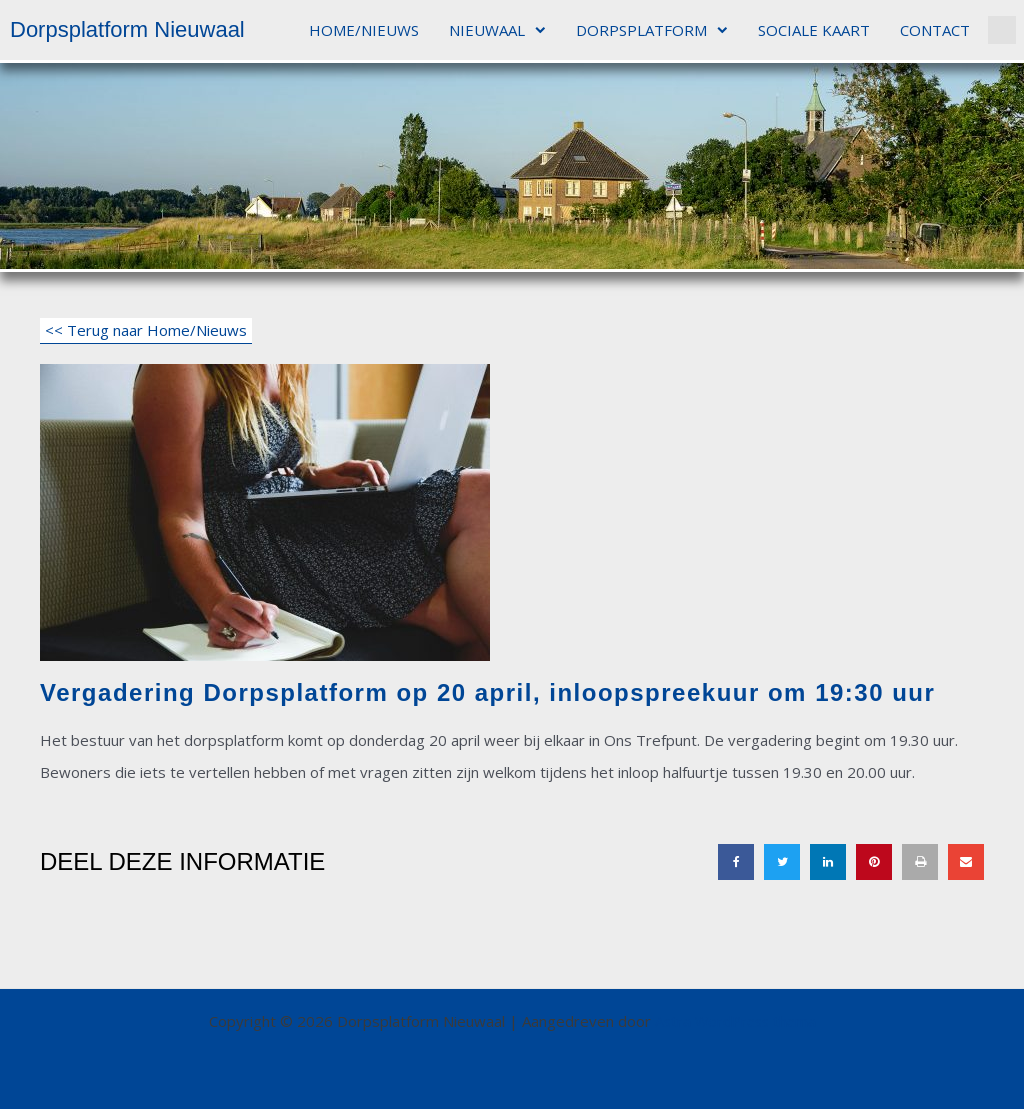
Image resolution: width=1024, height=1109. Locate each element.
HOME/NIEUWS (364, 30)
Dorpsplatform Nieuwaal (127, 29)
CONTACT (935, 30)
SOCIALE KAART (814, 30)
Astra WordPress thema (735, 1021)
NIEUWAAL (497, 30)
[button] (1002, 30)
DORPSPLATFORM (652, 30)
